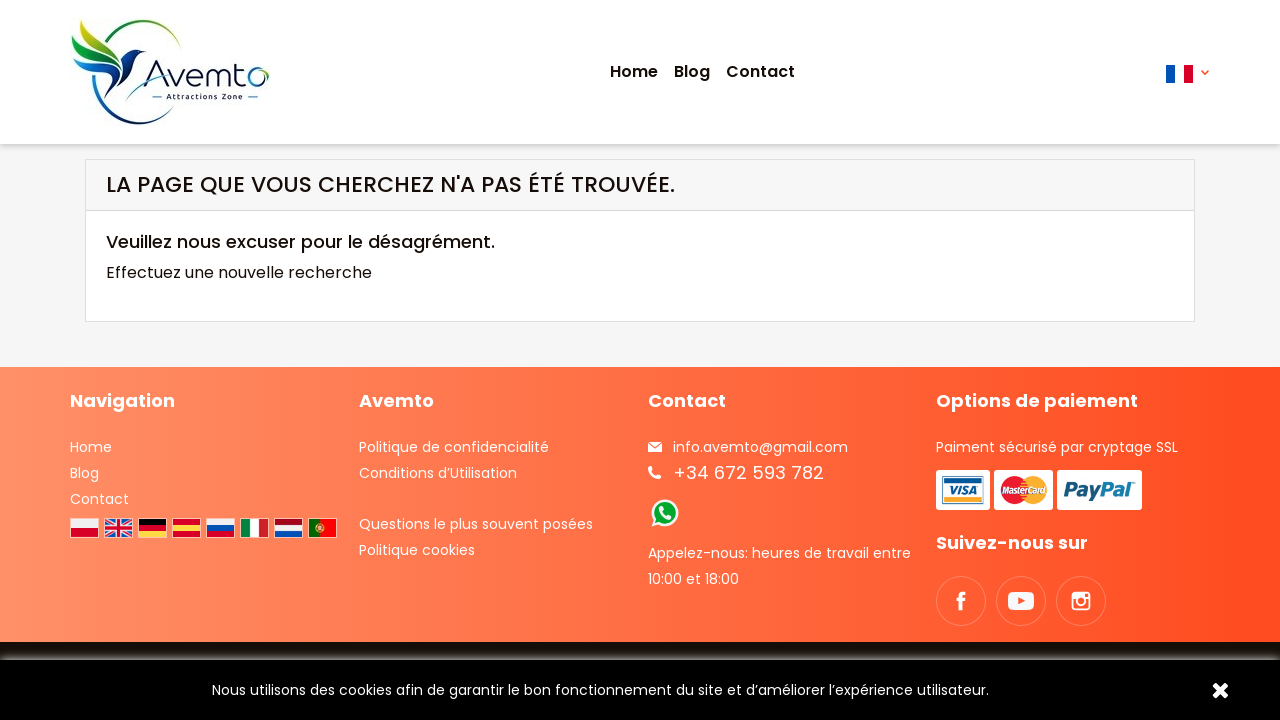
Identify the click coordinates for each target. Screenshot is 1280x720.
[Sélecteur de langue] (1187, 72)
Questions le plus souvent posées (476, 524)
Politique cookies (417, 550)
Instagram (1081, 601)
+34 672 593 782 (748, 472)
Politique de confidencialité (454, 447)
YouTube (1021, 601)
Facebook (961, 601)
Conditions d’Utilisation (438, 473)
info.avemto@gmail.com (760, 447)
